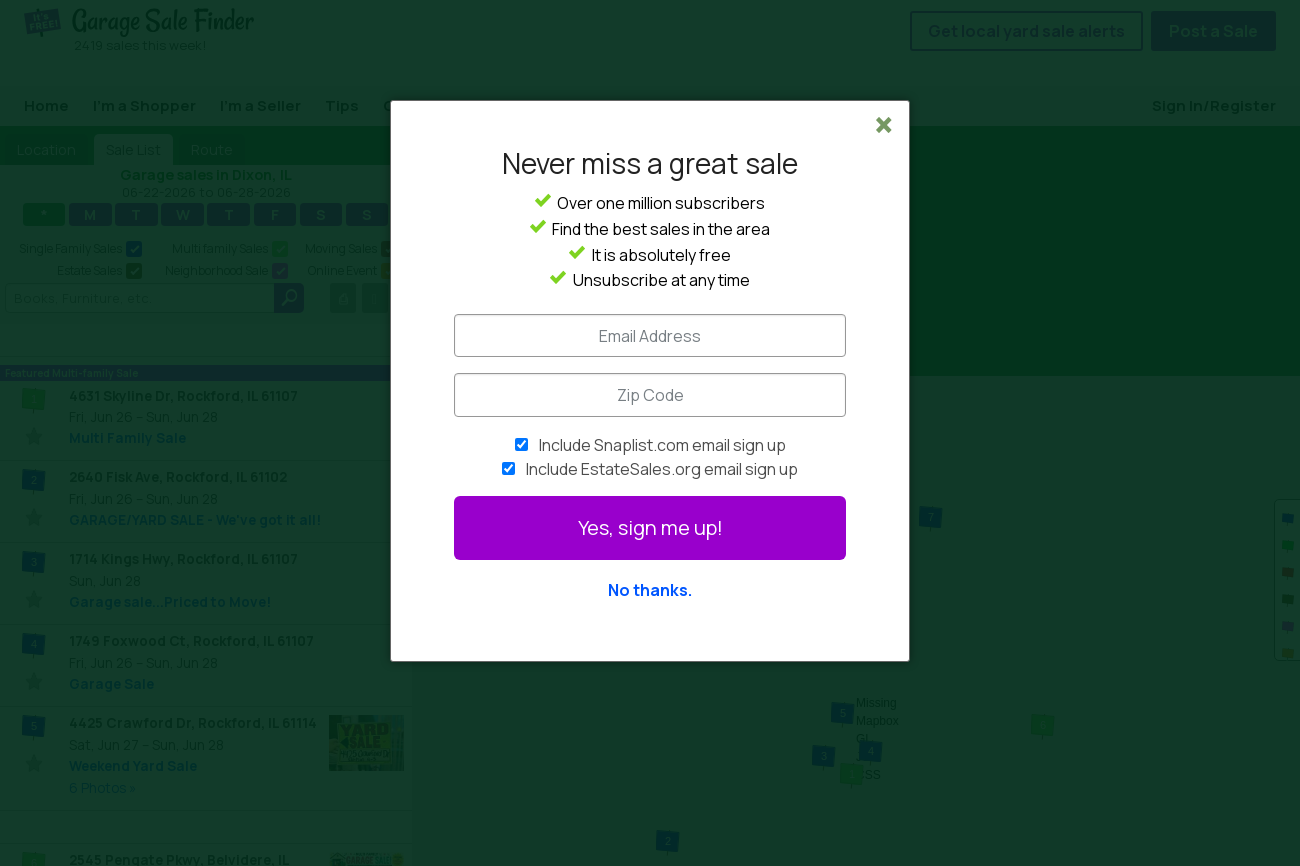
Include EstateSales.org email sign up (662, 469)
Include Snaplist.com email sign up (662, 445)
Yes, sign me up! (650, 527)
